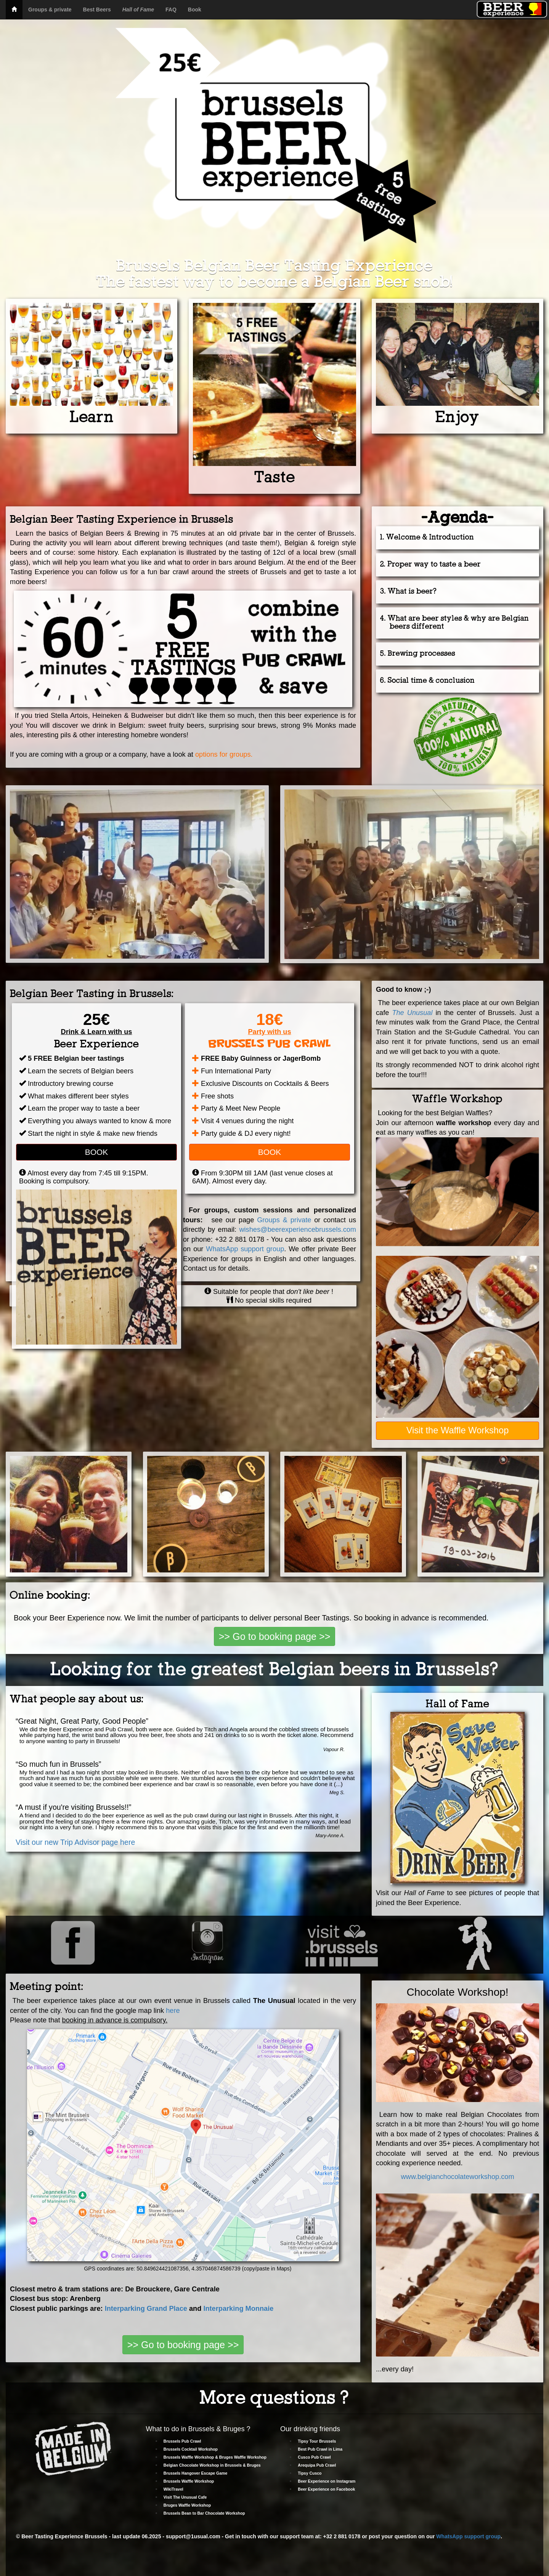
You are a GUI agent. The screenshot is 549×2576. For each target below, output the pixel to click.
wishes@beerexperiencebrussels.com (297, 1229)
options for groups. (223, 754)
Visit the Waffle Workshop (457, 1430)
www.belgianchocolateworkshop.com (457, 2177)
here (173, 2010)
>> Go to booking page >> (275, 1636)
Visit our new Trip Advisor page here (75, 1842)
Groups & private (284, 1220)
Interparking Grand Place (146, 2308)
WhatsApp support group (245, 1249)
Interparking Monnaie (238, 2308)
